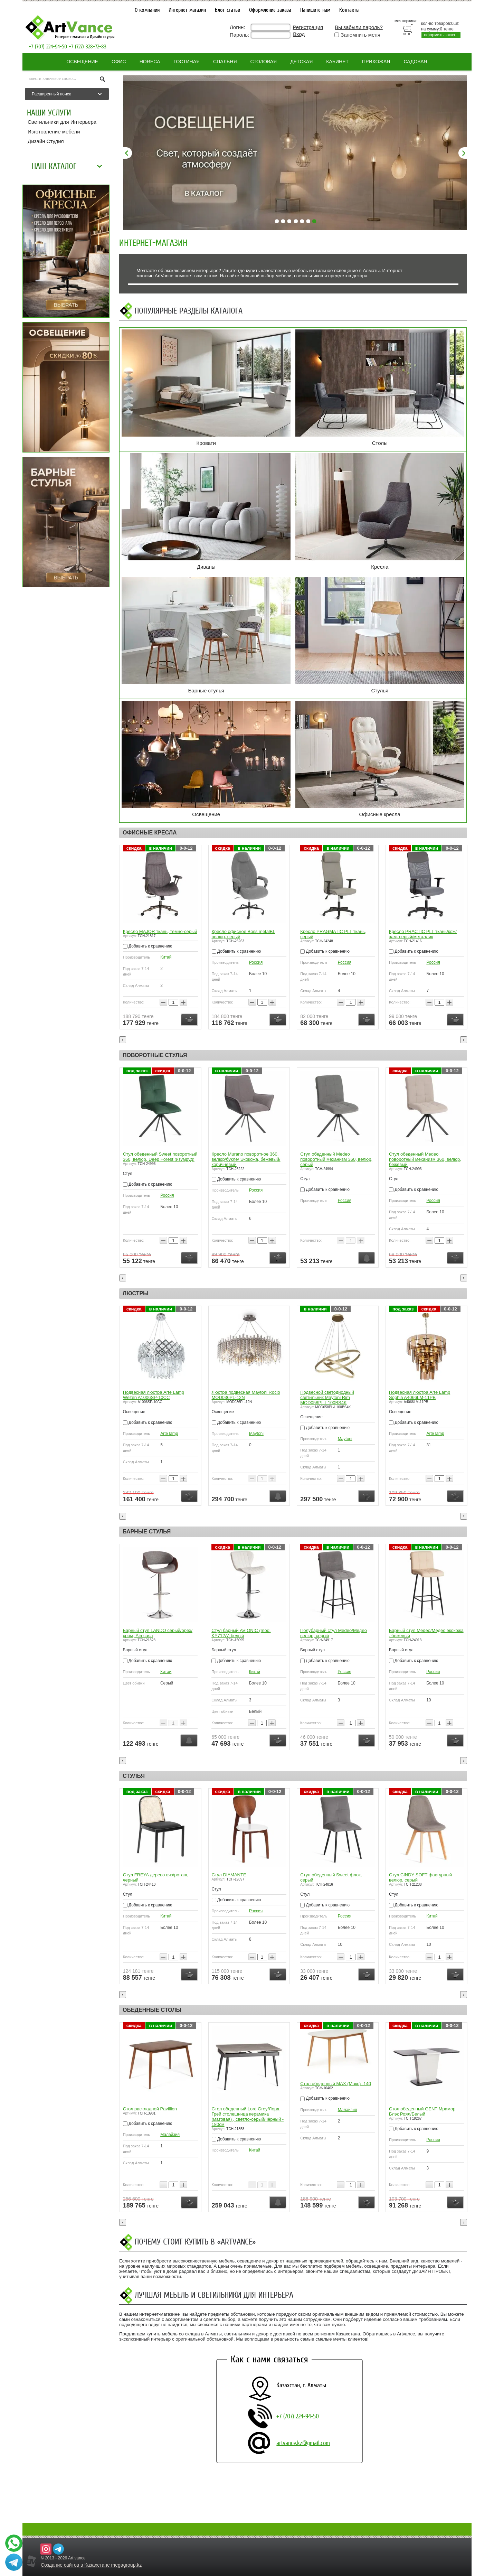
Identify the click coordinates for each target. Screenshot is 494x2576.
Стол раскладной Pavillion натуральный (150, 2111)
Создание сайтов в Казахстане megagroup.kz (91, 2565)
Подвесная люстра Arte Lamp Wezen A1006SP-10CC (242, 1395)
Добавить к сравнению (147, 951)
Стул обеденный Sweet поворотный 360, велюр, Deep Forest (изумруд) (248, 1156)
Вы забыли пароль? (359, 27)
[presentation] (122, 1039)
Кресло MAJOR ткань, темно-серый (248, 931)
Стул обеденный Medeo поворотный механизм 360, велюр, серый (425, 1159)
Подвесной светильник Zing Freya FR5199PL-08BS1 (158, 1395)
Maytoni (345, 1433)
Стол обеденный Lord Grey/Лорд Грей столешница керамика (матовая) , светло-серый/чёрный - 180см (336, 2116)
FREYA (166, 1433)
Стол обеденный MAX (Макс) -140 (424, 2083)
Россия (344, 962)
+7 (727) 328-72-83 (87, 47)
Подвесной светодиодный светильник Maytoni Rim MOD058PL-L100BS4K (416, 1397)
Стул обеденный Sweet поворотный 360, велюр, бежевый (160, 1156)
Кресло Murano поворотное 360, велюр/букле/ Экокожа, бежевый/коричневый (334, 1159)
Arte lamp (257, 1433)
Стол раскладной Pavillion (238, 2108)
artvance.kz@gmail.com (303, 2442)
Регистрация (308, 27)
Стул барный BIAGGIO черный (155, 1630)
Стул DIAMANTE (317, 1874)
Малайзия (169, 2139)
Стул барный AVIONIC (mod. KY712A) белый (329, 1633)
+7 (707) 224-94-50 (48, 47)
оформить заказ (439, 34)
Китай (165, 962)
